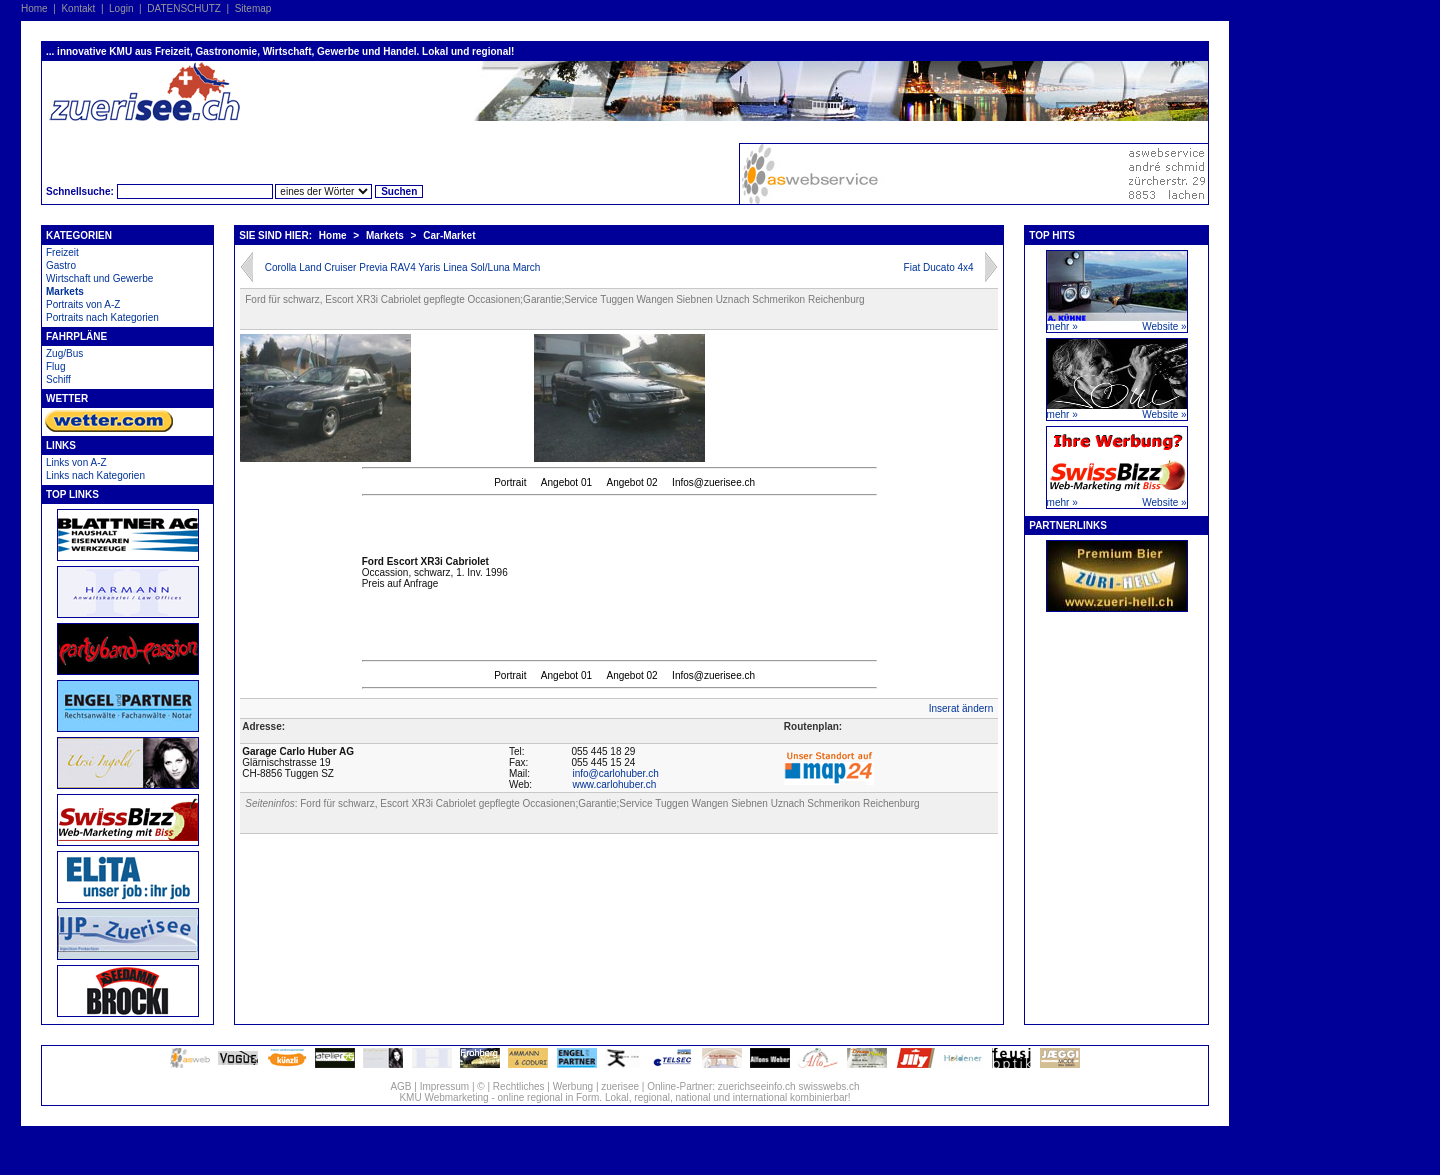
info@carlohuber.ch (615, 773)
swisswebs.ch (828, 1086)
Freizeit (62, 252)
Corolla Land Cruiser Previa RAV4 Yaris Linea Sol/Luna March (403, 267)
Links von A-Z (76, 462)
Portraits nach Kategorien (102, 317)
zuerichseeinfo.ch (757, 1086)
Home (34, 8)
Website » (1164, 326)
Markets (65, 291)
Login (121, 8)
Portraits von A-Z (83, 304)
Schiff (58, 379)
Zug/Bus (64, 353)
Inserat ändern (961, 708)
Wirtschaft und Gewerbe (99, 278)
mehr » (1062, 326)
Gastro (61, 265)
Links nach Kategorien (95, 475)
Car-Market (449, 235)
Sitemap (253, 8)
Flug (55, 366)
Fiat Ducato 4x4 (939, 267)
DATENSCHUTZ (184, 8)
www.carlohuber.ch (614, 784)
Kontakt (78, 8)
